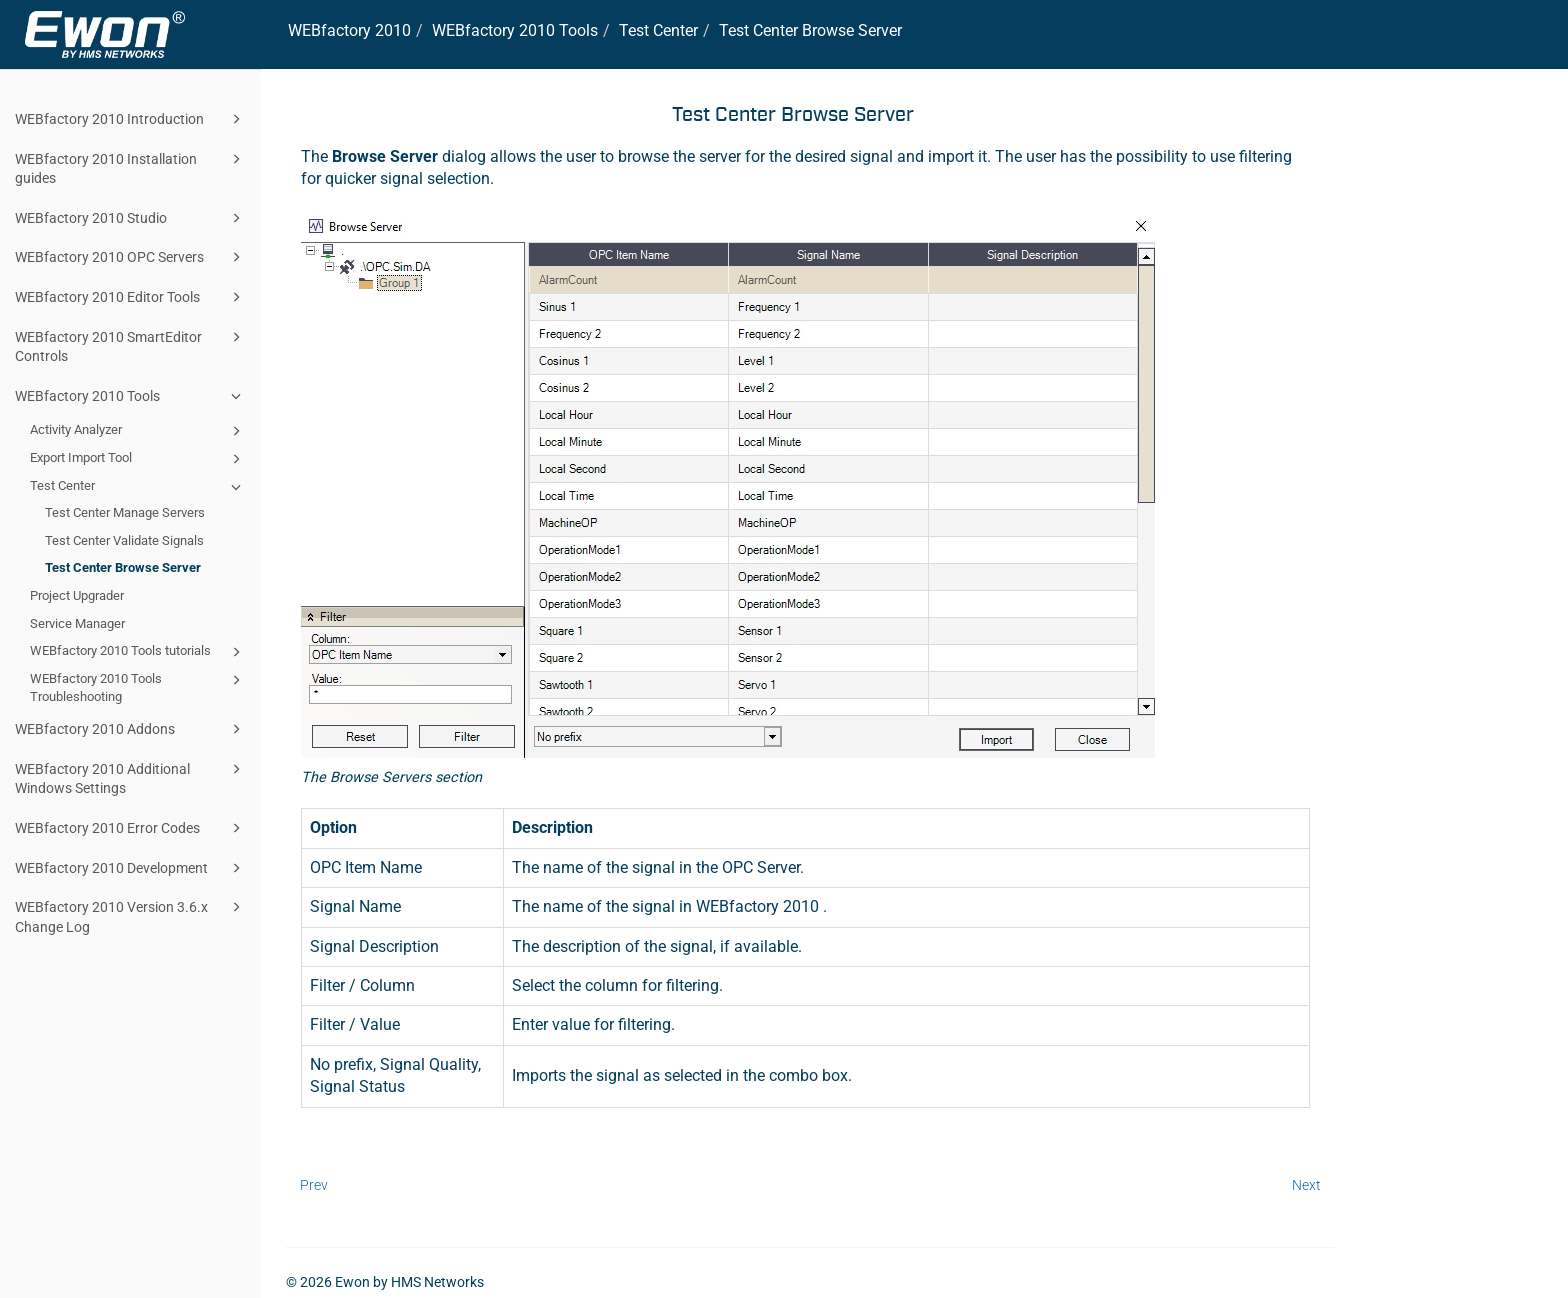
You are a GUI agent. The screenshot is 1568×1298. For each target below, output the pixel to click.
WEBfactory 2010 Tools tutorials (138, 652)
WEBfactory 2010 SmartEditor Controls (131, 345)
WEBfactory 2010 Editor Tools (131, 297)
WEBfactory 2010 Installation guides (131, 167)
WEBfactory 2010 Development (131, 868)
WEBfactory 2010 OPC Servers (131, 257)
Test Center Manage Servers (125, 512)
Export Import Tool (138, 459)
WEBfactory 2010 (349, 30)
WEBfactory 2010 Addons (131, 729)
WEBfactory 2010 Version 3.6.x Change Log (131, 915)
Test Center (138, 487)
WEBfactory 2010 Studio (131, 218)
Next (1306, 1185)
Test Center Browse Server (123, 567)
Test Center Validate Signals (124, 540)
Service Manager (77, 623)
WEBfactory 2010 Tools (131, 396)
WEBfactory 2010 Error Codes (131, 828)
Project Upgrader (77, 595)
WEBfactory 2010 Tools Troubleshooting (138, 686)
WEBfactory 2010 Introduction (131, 119)
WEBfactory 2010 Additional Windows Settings (131, 777)
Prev (314, 1185)
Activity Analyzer (138, 431)
